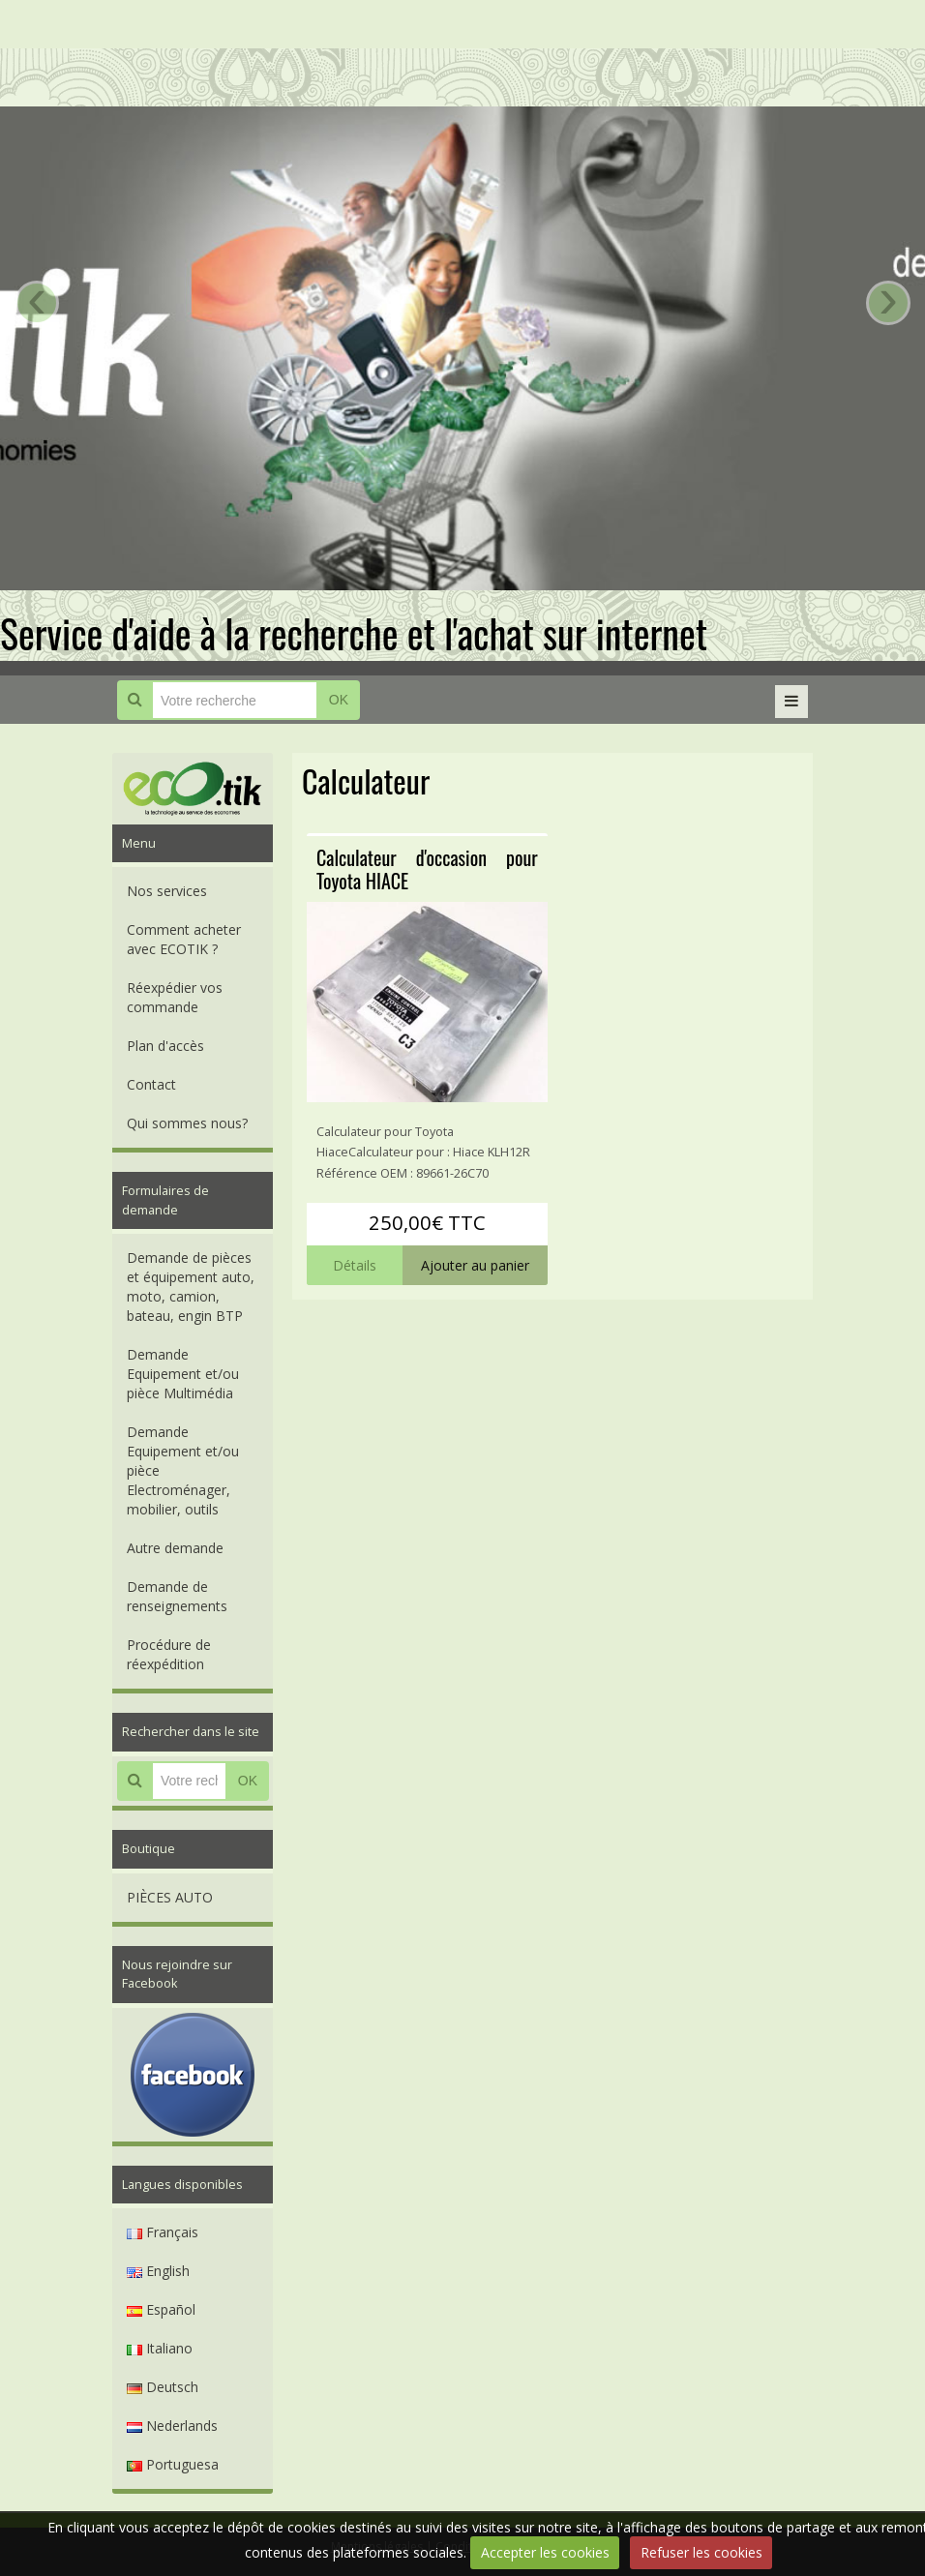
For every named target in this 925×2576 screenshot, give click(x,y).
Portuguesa (173, 2464)
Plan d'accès (165, 1045)
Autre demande (175, 1548)
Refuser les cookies (701, 2552)
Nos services (167, 891)
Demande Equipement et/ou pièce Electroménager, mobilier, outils (183, 1470)
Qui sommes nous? (187, 1123)
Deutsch (162, 2387)
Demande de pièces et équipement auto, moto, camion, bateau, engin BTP (190, 1286)
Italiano (160, 2348)
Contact (151, 1084)
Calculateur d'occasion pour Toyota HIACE (427, 869)
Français (162, 2232)
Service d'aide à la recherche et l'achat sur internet (353, 633)
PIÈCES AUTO (170, 1897)
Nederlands (172, 2425)
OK (338, 699)
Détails (354, 1265)
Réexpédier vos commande (175, 997)
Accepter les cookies (545, 2552)
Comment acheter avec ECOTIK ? (184, 939)
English (158, 2270)
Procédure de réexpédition (169, 1654)
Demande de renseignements (177, 1596)
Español (161, 2309)
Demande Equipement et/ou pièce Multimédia (183, 1373)
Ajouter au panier (475, 1265)
